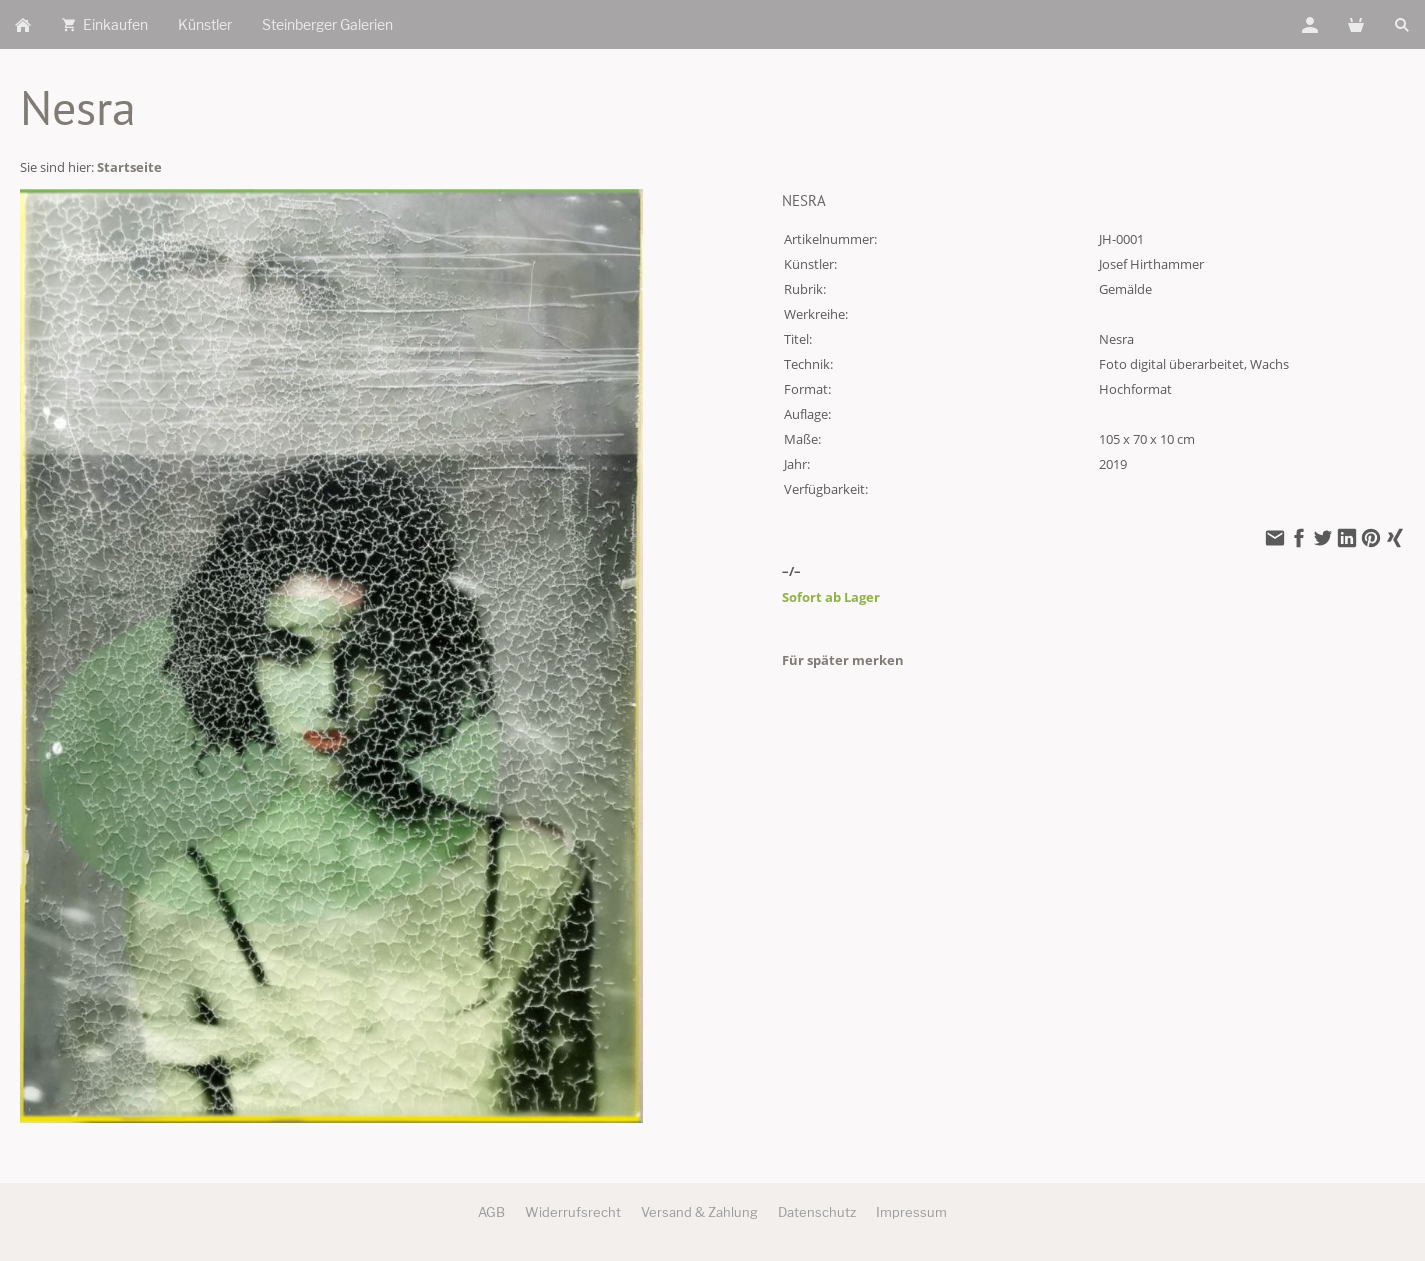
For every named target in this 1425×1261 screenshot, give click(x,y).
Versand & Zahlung (699, 1212)
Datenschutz (817, 1212)
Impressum (911, 1212)
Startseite (129, 167)
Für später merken (843, 660)
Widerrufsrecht (573, 1212)
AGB (491, 1212)
